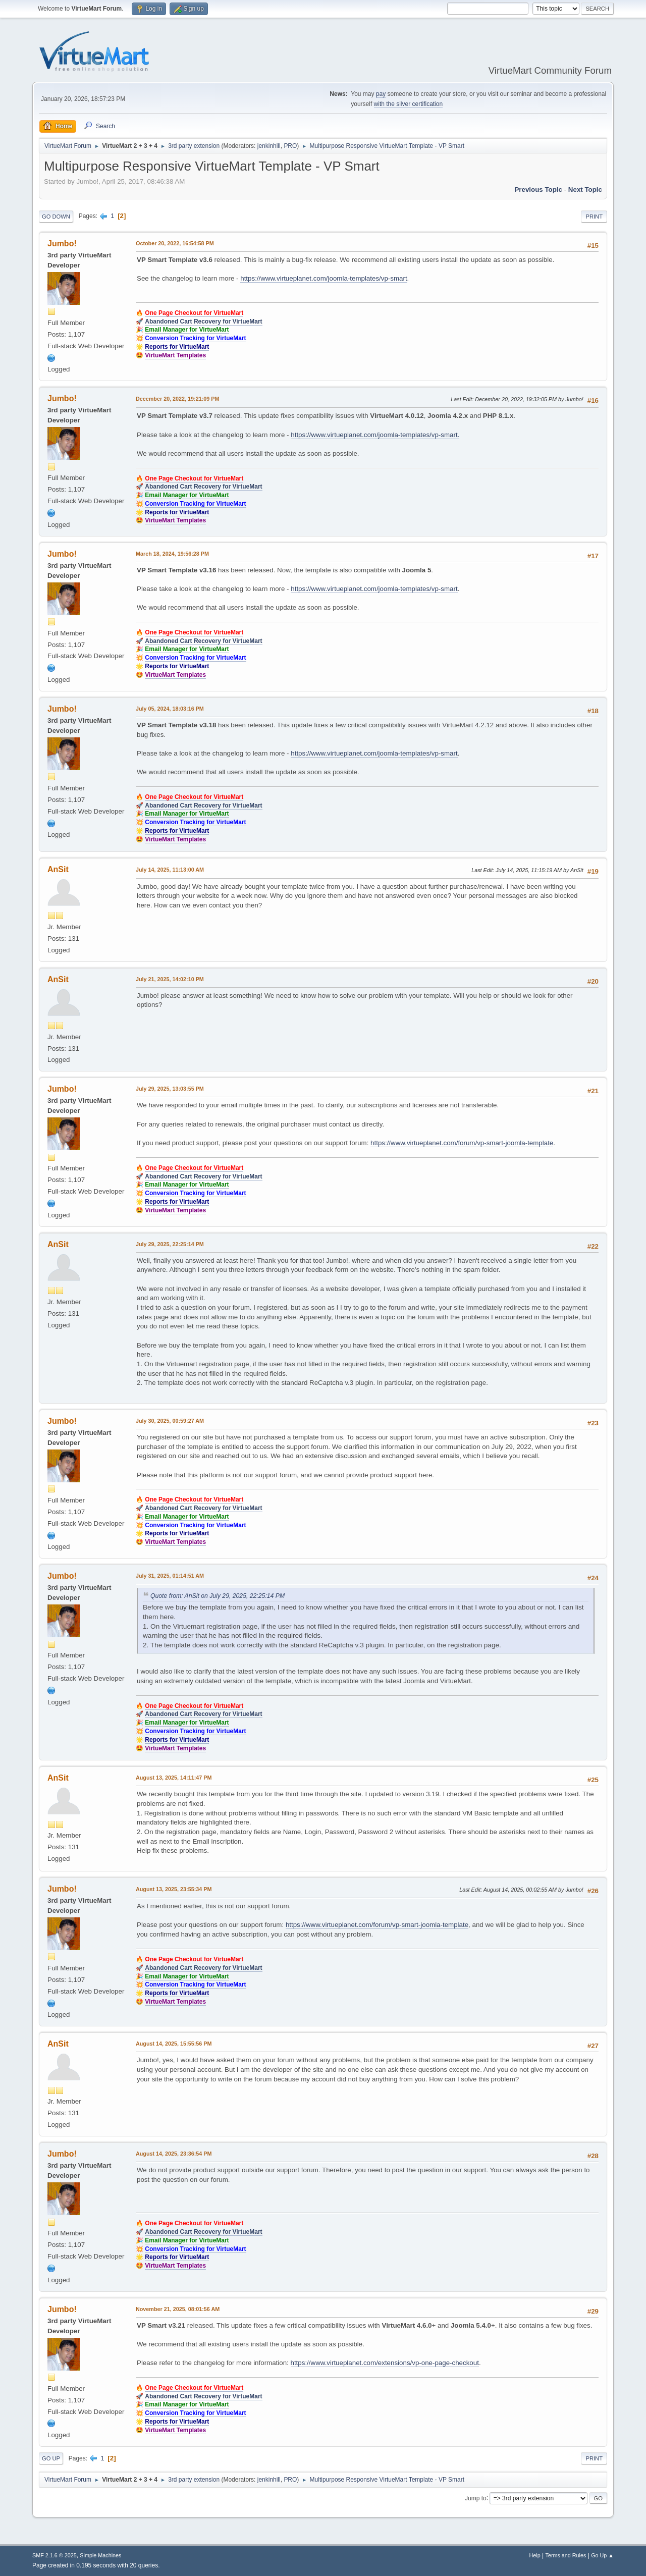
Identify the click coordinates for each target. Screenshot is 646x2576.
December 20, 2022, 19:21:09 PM (177, 399)
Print (594, 216)
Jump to (476, 2497)
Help (535, 2555)
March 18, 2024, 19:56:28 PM (172, 554)
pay (381, 93)
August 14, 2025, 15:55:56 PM (173, 2044)
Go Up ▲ (602, 2555)
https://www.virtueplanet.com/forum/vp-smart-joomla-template (461, 1143)
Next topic (585, 189)
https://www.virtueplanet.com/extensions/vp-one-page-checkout (385, 2363)
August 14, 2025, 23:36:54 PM (173, 2154)
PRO (290, 145)
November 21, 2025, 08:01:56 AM (178, 2309)
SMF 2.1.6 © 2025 (54, 2555)
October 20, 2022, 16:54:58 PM (175, 243)
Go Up (51, 2458)
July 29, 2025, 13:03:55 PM (170, 1089)
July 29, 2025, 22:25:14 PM (170, 1244)
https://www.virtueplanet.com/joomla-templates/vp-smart (323, 278)
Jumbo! (62, 243)
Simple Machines (100, 2555)
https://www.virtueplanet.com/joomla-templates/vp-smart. (375, 435)
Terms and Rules (566, 2555)
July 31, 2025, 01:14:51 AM (170, 1576)
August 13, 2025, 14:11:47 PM (173, 1778)
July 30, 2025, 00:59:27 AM (170, 1421)
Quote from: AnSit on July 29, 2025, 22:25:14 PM (217, 1595)
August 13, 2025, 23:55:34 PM (173, 1889)
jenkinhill (269, 145)
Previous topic (538, 189)
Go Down (56, 216)
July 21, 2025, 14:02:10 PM (170, 979)
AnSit (58, 869)
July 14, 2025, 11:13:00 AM (170, 870)
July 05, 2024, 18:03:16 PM (170, 709)
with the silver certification (408, 104)
